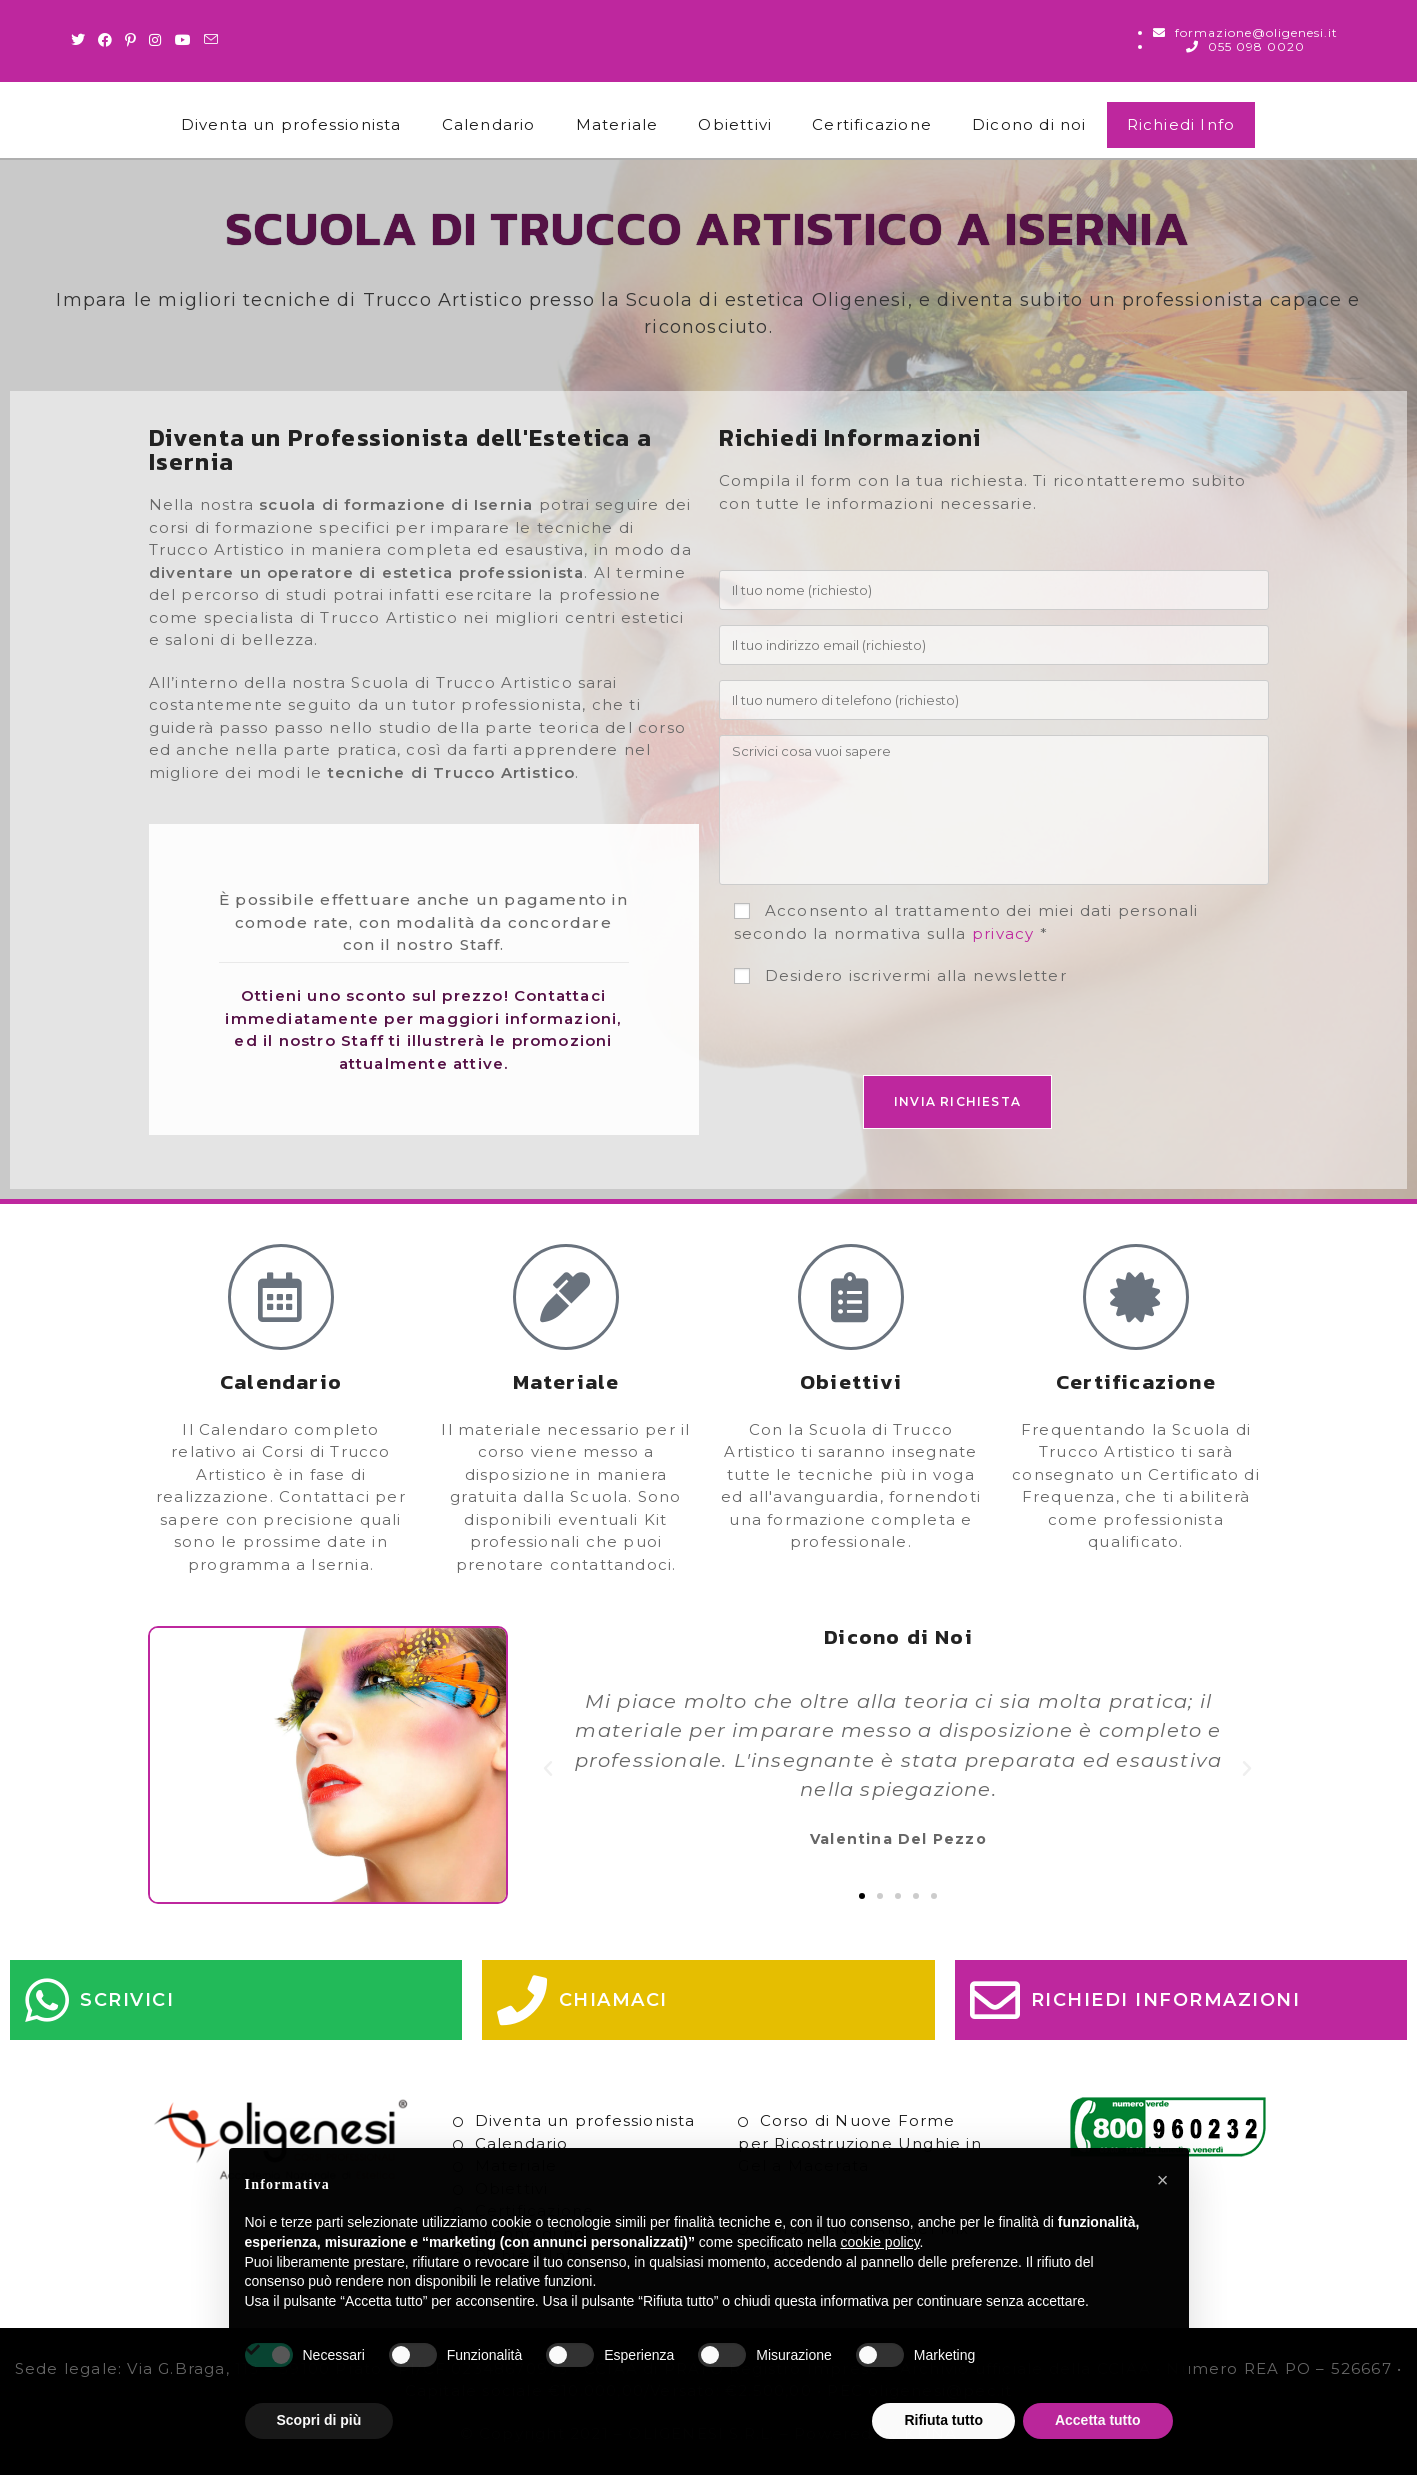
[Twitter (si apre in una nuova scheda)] (81, 40)
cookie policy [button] (879, 2242)
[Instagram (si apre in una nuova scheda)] (155, 40)
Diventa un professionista (291, 124)
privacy (1003, 933)
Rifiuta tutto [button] (943, 2420)
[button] (548, 1769)
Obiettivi (735, 124)
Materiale (617, 124)
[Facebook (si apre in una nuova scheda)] (105, 40)
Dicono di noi (1029, 124)
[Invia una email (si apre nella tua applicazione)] (211, 40)
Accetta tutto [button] (1098, 2420)
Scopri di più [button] (319, 2420)
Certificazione (872, 124)
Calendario (489, 124)
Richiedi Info (1181, 124)
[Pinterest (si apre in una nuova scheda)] (131, 40)
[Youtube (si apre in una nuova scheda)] (183, 40)
